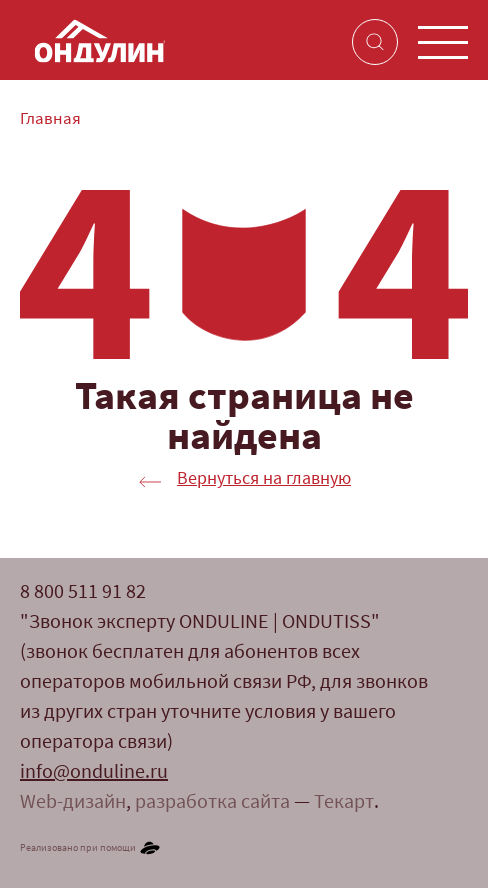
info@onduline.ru (94, 773)
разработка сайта (212, 803)
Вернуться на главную (264, 479)
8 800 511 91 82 (83, 593)
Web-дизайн (73, 803)
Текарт (344, 803)
